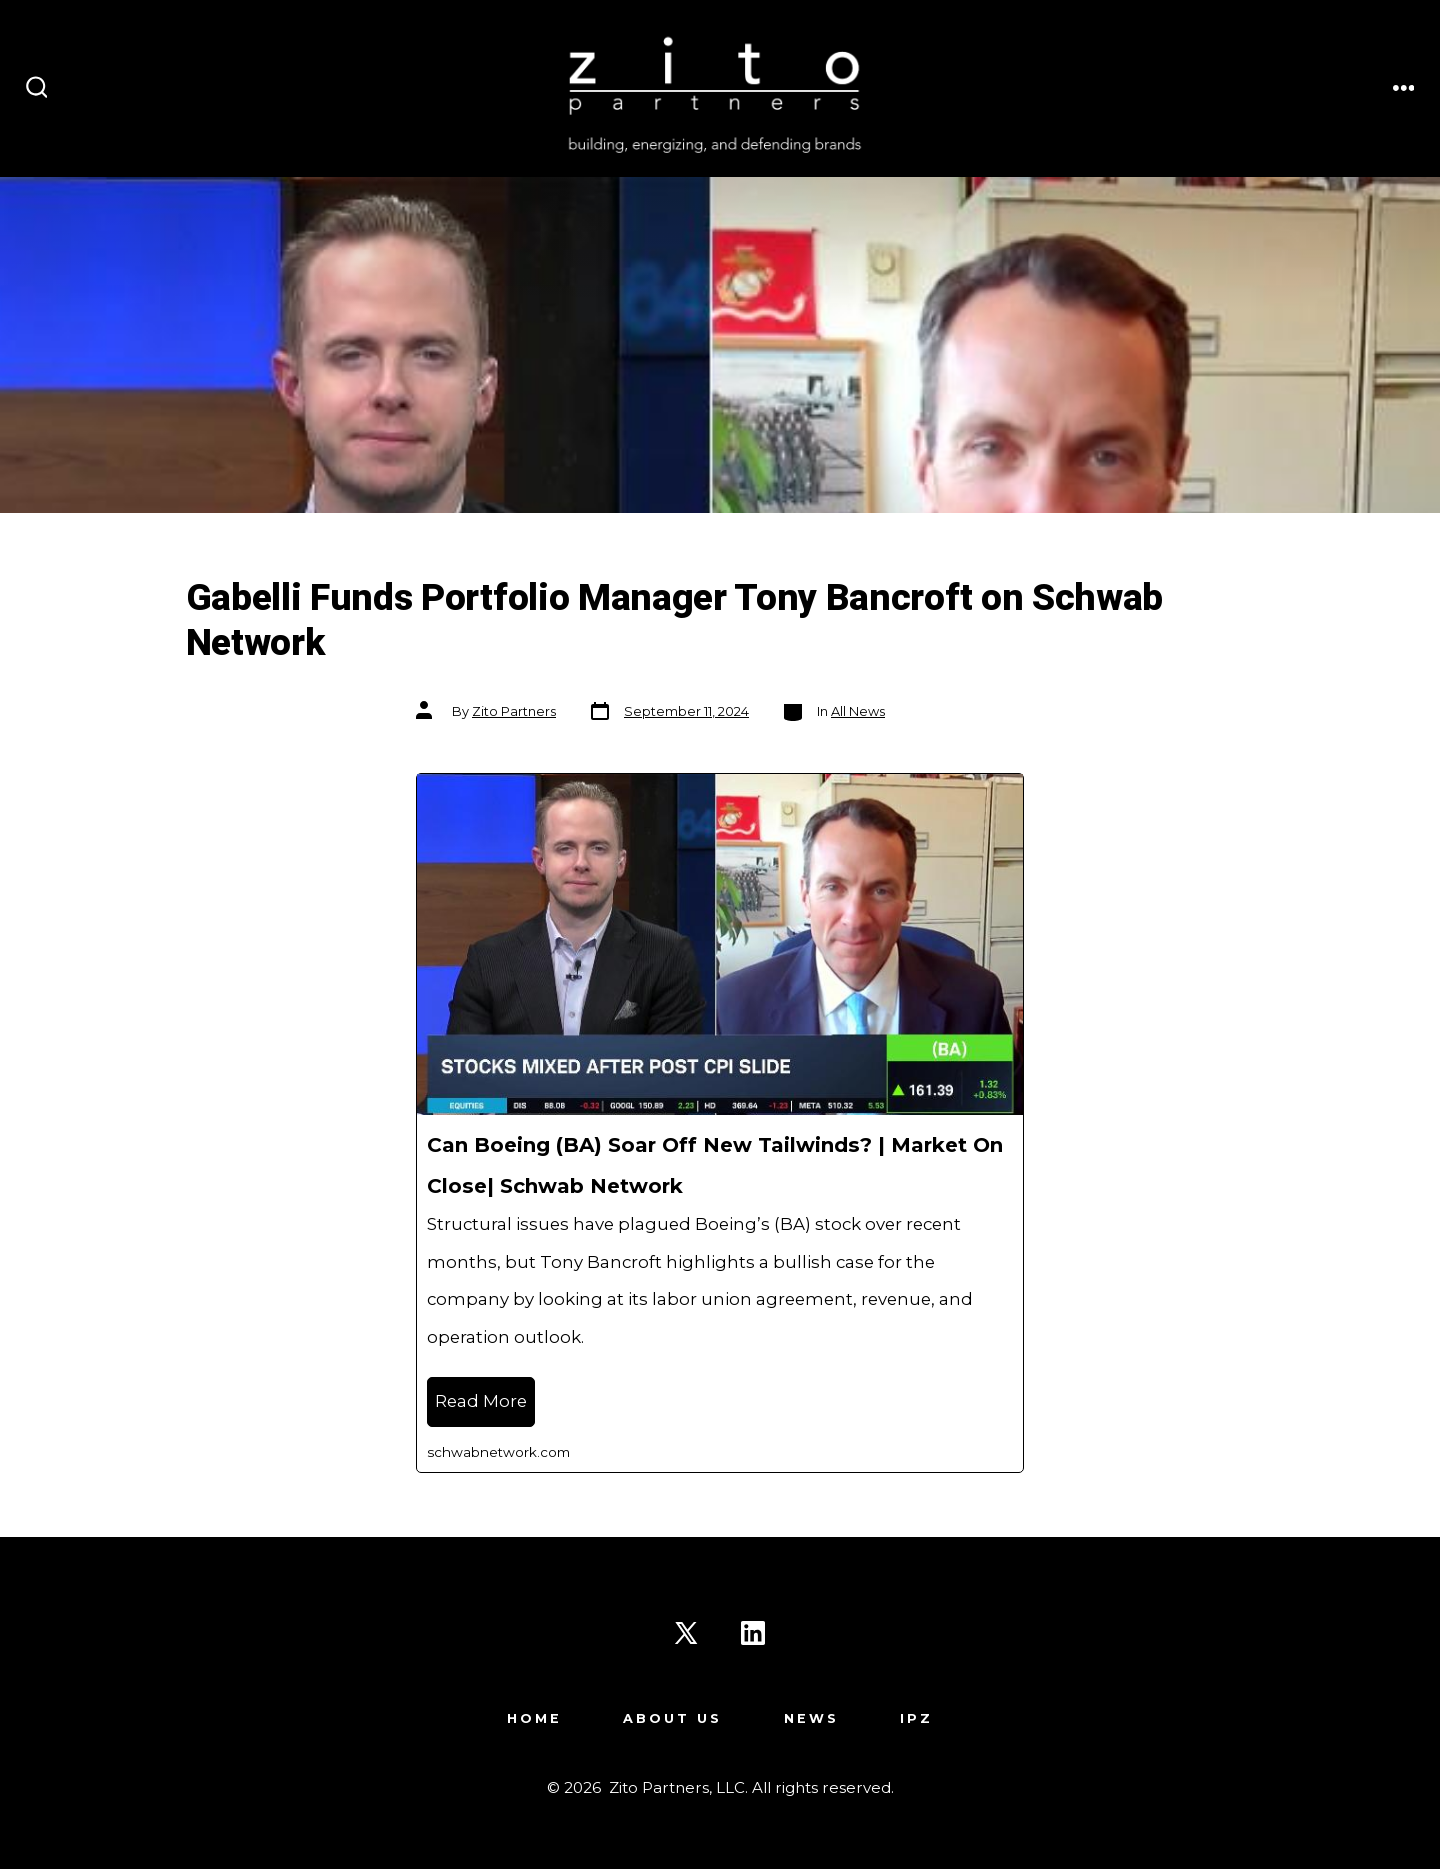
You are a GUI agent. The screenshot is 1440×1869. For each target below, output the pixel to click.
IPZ (916, 1718)
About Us (672, 1718)
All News (858, 711)
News (811, 1718)
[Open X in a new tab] (686, 1633)
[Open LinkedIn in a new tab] (753, 1633)
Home (534, 1718)
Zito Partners (514, 711)
